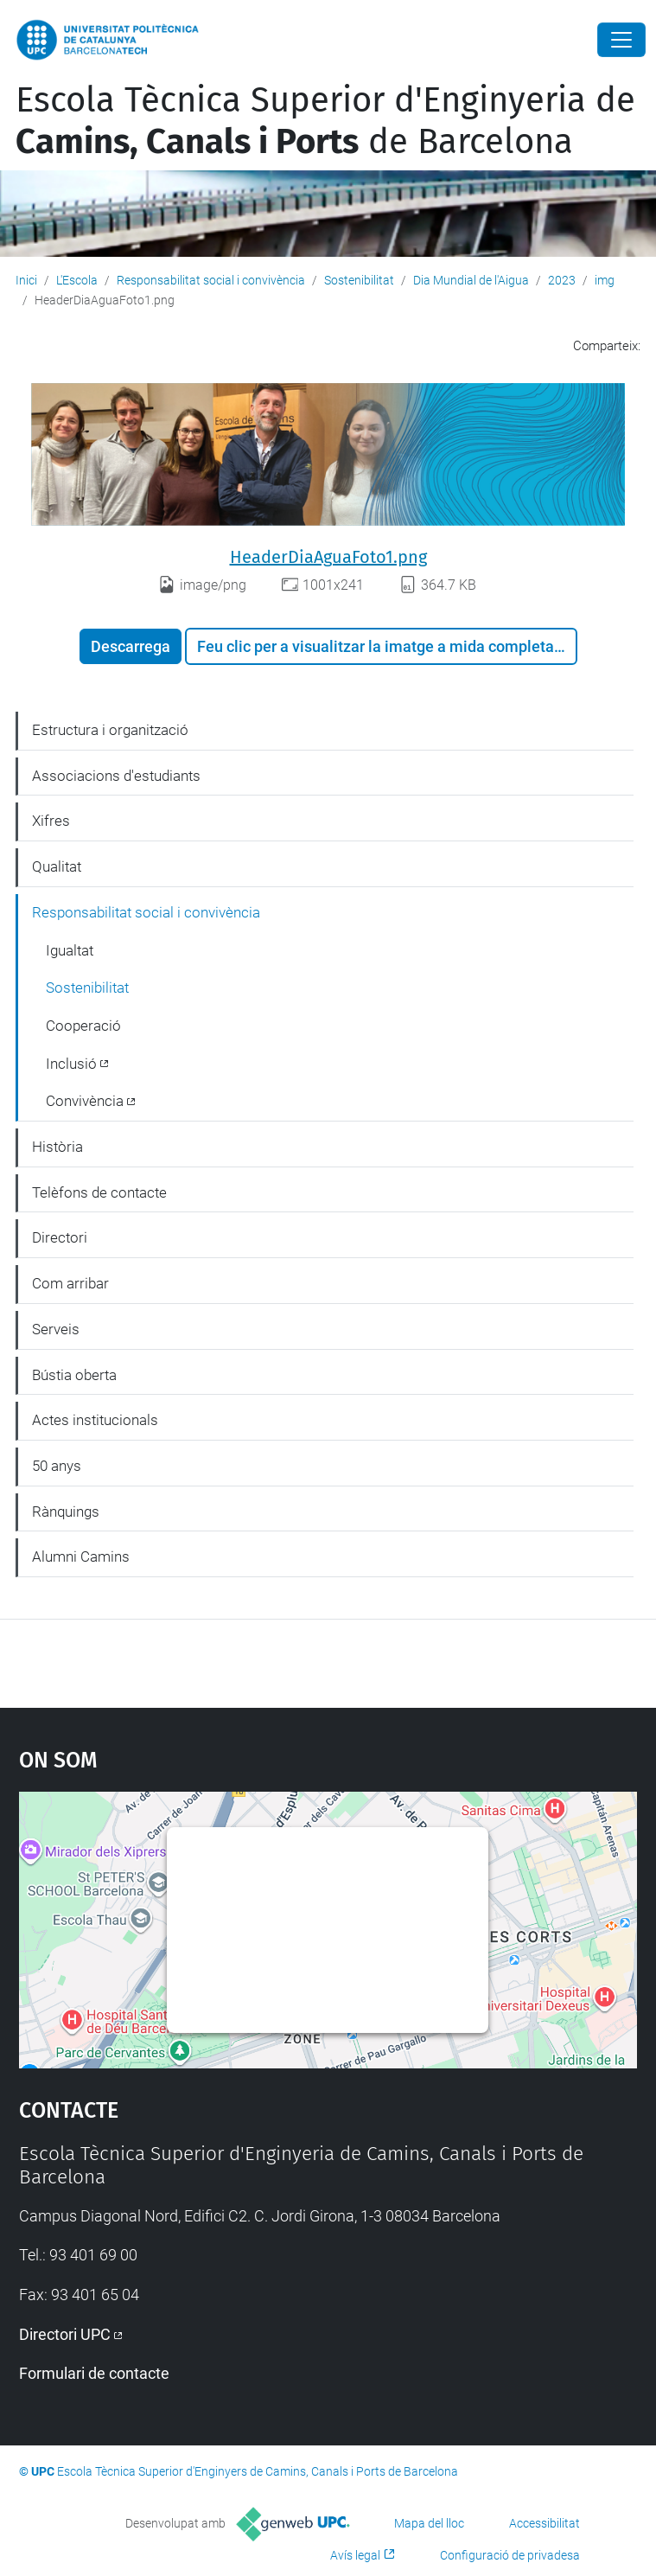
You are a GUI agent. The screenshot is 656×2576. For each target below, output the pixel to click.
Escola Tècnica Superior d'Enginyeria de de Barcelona (325, 121)
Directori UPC (65, 2334)
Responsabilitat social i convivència (211, 280)
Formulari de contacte (94, 2373)
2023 (562, 280)
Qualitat (56, 866)
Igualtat (69, 950)
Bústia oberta (74, 1375)
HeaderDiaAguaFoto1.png (328, 557)
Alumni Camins (81, 1556)
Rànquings (65, 1511)
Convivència (85, 1100)
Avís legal (355, 2555)
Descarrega (130, 646)
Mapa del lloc (429, 2523)
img (605, 280)
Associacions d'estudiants (116, 775)
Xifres (51, 820)
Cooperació (83, 1025)
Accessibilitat (544, 2523)
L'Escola (77, 280)
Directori (59, 1237)
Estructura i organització (110, 729)
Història (57, 1146)
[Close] (621, 39)
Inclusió (71, 1063)
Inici (26, 280)
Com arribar (70, 1283)
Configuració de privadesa (510, 2555)
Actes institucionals (95, 1420)
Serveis (56, 1329)
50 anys (56, 1465)
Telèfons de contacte (99, 1192)
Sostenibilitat (359, 280)
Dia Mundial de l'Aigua (471, 280)
